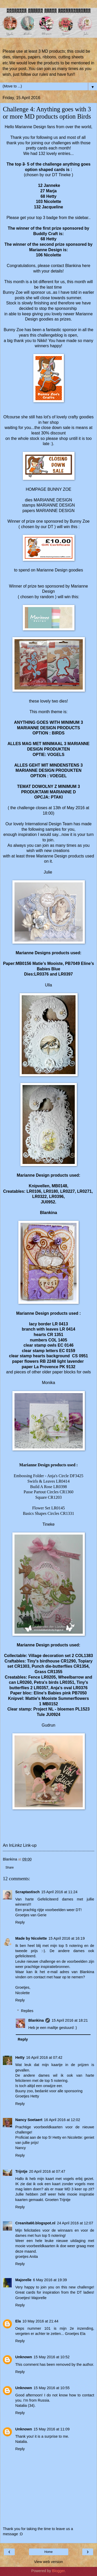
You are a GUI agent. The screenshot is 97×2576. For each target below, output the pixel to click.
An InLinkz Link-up (19, 1845)
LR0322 (39, 1196)
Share (9, 1867)
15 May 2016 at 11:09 (52, 2429)
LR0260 (24, 1682)
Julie (48, 872)
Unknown (23, 2357)
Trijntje (21, 2171)
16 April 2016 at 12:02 (62, 2120)
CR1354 (80, 1666)
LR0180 (50, 1191)
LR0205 (48, 1677)
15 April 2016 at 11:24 (59, 1892)
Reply (20, 1922)
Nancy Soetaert (28, 2120)
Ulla (48, 985)
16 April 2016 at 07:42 (44, 2057)
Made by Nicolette (31, 1938)
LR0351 (67, 1682)
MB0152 (50, 1704)
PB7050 (79, 1693)
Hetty (20, 2057)
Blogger (58, 2571)
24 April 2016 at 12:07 (75, 2223)
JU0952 (48, 1202)
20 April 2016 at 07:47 (47, 2171)
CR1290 (68, 1661)
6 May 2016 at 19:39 (50, 2280)
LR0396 (56, 1196)
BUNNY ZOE (59, 489)
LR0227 (67, 1191)
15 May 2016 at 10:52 (52, 2357)
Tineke (48, 1524)
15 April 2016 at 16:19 (66, 1938)
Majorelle (23, 2280)
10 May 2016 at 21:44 (40, 2321)
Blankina (73, 265)
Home (48, 2552)
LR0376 (80, 1688)
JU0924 (53, 1714)
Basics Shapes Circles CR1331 (48, 1513)
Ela (18, 2321)
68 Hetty (49, 239)
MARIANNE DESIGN (53, 500)
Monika (48, 1382)
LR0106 (33, 1191)
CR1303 (21, 1666)
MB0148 (59, 1186)
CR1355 (54, 1671)
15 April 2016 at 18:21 (69, 2020)
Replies (27, 2011)
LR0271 (84, 1191)
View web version (48, 2562)
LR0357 (41, 1688)
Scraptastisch (27, 1892)
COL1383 (84, 1655)
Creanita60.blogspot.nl (35, 2223)
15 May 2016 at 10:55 (52, 2388)
